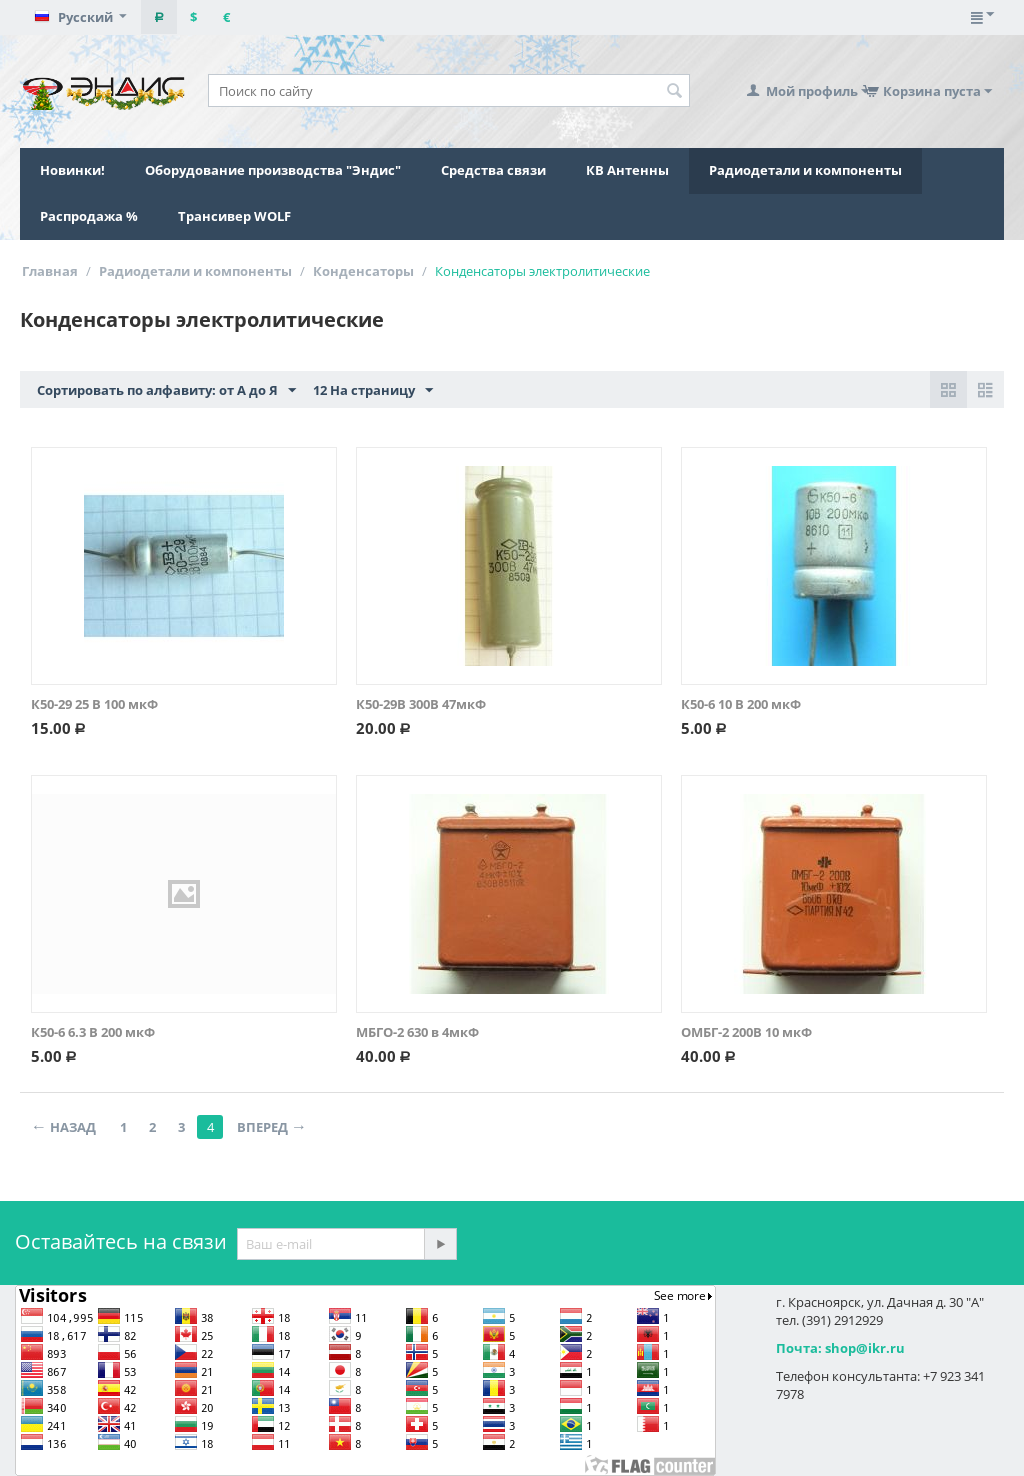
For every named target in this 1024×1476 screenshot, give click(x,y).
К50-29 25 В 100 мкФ (94, 704)
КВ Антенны (627, 170)
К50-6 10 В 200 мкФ (741, 704)
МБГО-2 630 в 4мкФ (417, 1032)
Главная (50, 271)
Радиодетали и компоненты (805, 170)
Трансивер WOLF (234, 216)
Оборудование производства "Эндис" (273, 170)
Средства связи (493, 170)
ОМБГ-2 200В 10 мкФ (746, 1032)
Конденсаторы (363, 271)
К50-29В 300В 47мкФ (421, 704)
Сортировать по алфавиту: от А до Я (166, 391)
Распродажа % (89, 216)
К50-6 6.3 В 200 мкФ (93, 1032)
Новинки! (72, 170)
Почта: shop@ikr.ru (840, 1348)
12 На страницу (373, 391)
